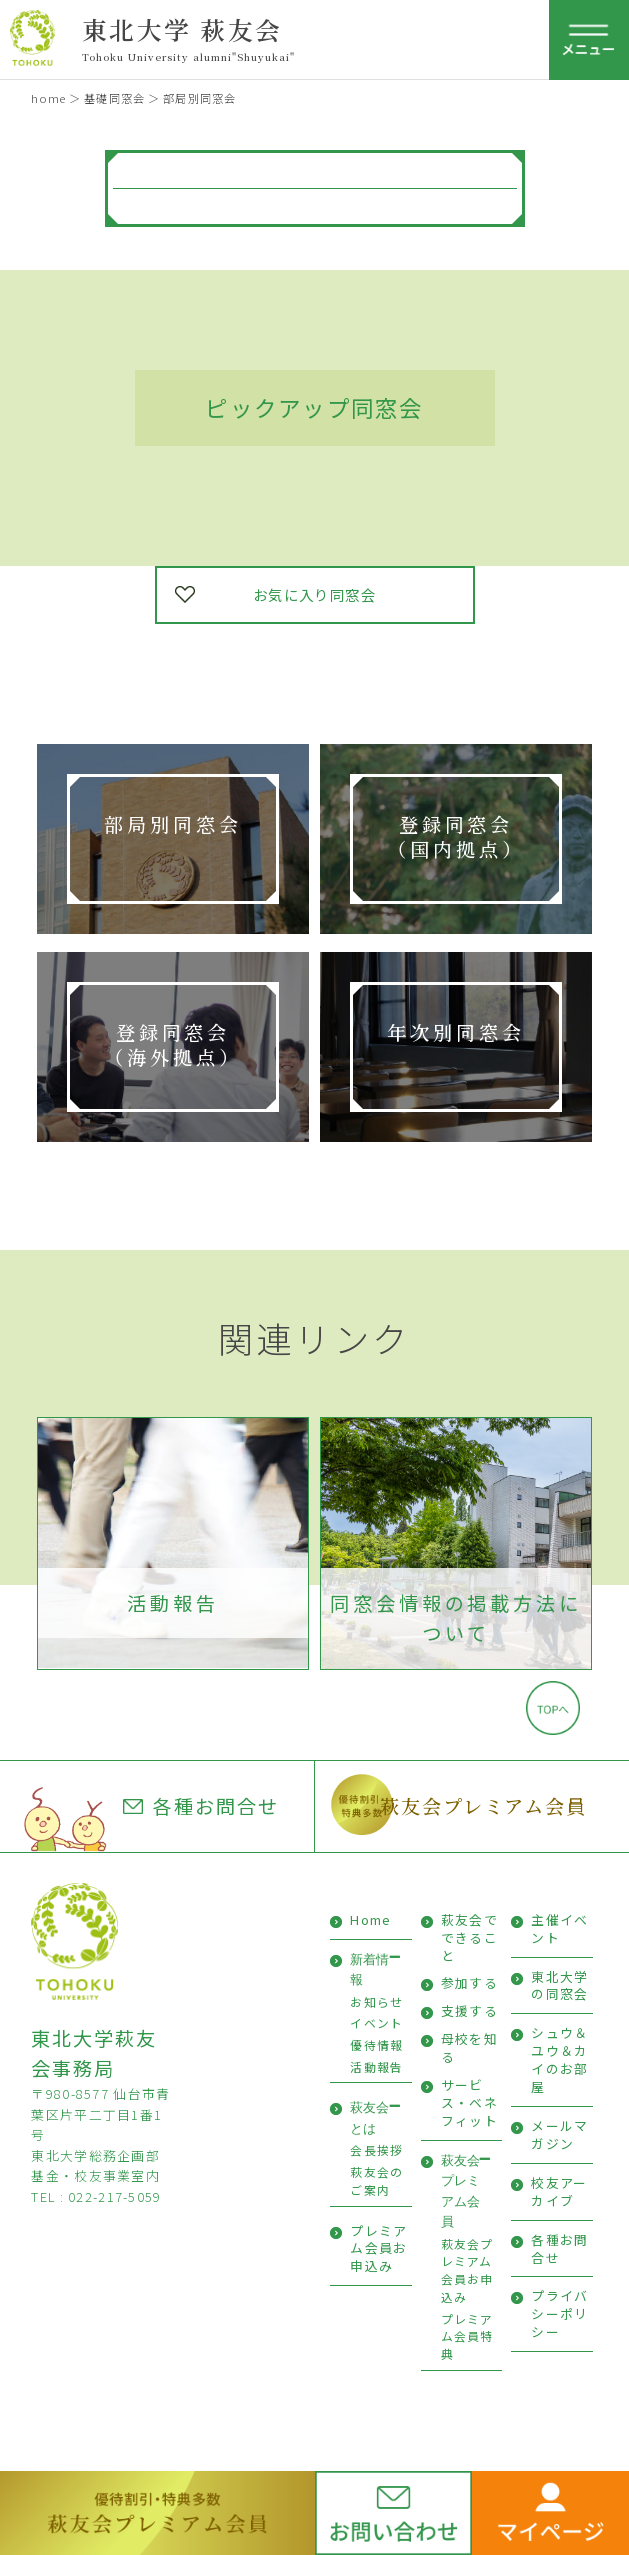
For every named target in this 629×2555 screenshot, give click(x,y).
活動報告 (172, 1603)
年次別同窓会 (455, 1031)
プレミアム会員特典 (467, 2336)
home (48, 98)
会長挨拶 (376, 2149)
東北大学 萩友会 (182, 29)
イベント (376, 2022)
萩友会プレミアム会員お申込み (467, 2270)
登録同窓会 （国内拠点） (455, 836)
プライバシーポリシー (559, 2313)
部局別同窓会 (172, 823)
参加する (469, 1982)
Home (370, 1919)
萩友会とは (369, 2117)
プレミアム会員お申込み (378, 2248)
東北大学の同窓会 (559, 1985)
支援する (469, 2010)
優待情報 (376, 2044)
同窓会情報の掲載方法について (455, 1618)
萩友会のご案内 (376, 2180)
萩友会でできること (469, 1937)
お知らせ (376, 2001)
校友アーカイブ (559, 2191)
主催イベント (559, 1928)
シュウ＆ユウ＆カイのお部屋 (559, 2059)
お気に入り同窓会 (315, 594)
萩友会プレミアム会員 (483, 1805)
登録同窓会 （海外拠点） (172, 1044)
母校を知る (469, 2047)
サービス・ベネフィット (469, 2102)
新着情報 (369, 1969)
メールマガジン (559, 2134)
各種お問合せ (201, 1806)
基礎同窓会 (114, 98)
